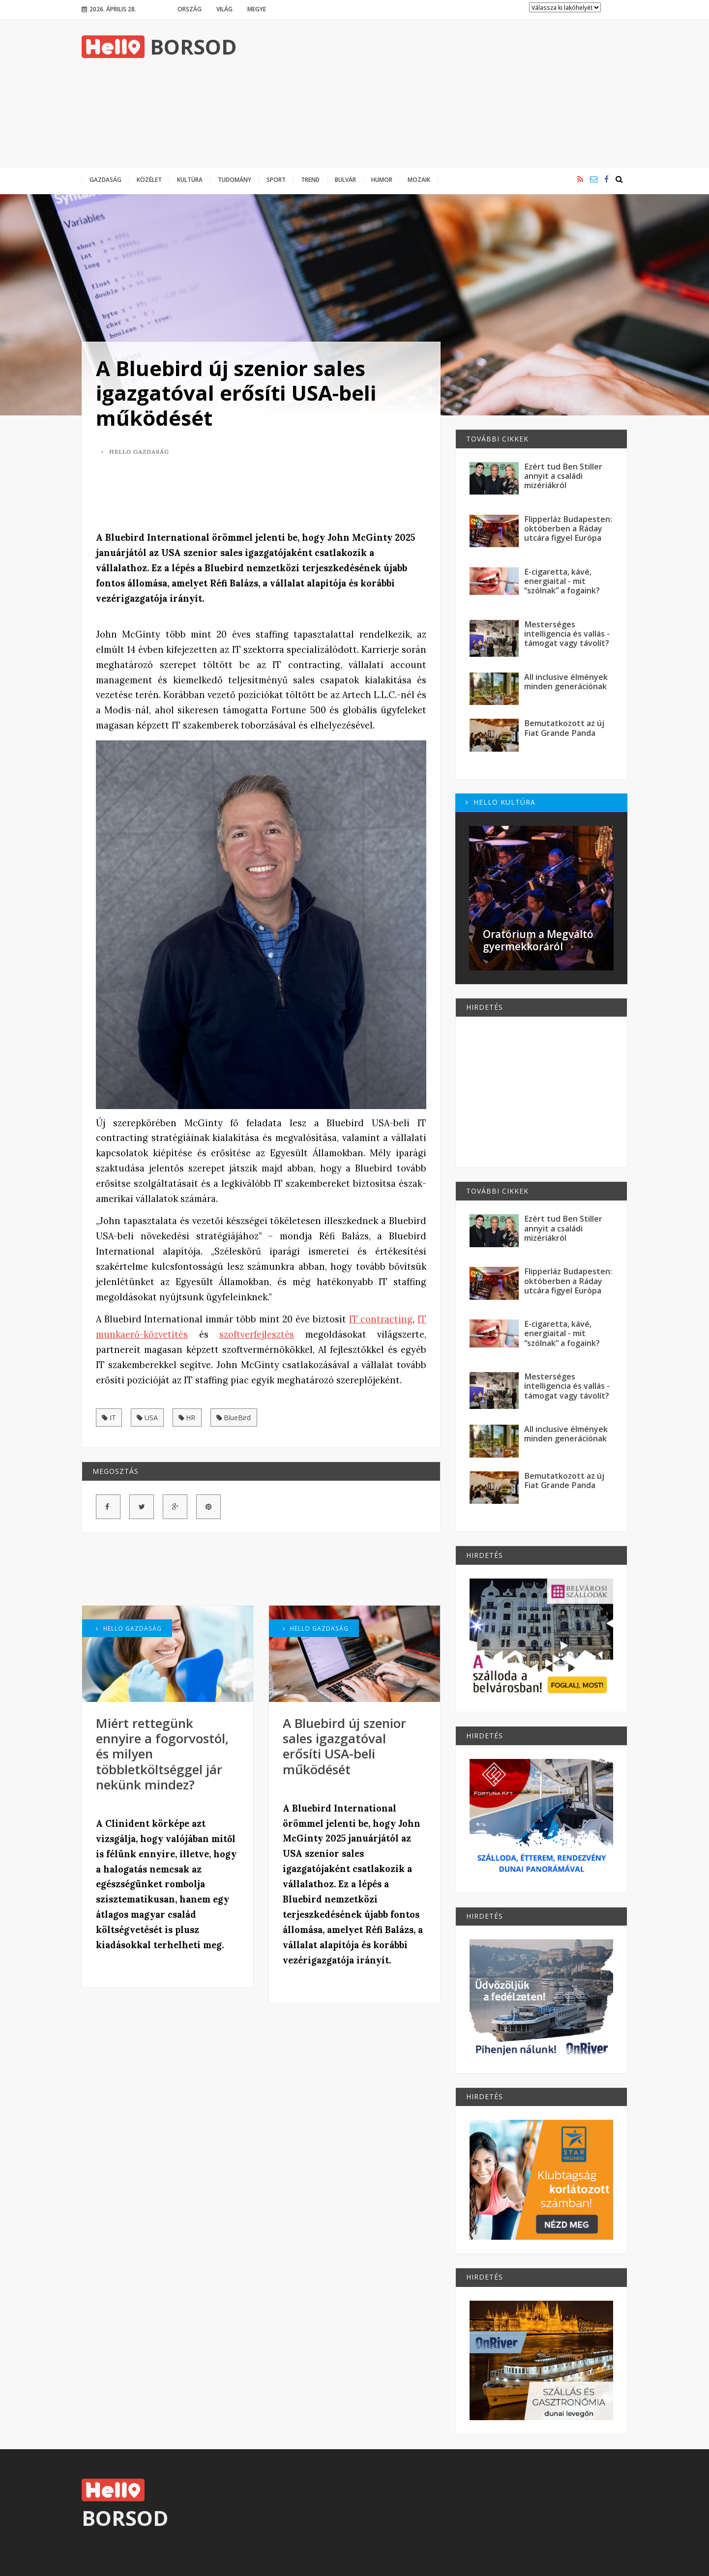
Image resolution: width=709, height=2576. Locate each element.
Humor (381, 179)
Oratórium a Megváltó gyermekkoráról (538, 940)
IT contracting (381, 1319)
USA (147, 1418)
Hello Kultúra (500, 802)
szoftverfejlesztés (256, 1334)
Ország (189, 9)
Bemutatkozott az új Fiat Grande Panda (564, 728)
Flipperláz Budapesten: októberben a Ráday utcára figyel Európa (568, 529)
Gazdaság (105, 179)
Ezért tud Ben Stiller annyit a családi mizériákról (563, 476)
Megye (256, 9)
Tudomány (234, 179)
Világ (224, 9)
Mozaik (419, 179)
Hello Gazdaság (135, 451)
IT (109, 1418)
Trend (310, 179)
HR (187, 1418)
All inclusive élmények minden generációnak (566, 682)
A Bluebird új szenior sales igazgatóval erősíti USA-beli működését (236, 393)
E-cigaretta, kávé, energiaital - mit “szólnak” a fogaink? (562, 581)
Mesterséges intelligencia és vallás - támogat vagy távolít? (567, 634)
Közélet (149, 179)
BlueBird (233, 1418)
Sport (276, 179)
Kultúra (190, 179)
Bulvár (345, 179)
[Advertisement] (448, 93)
